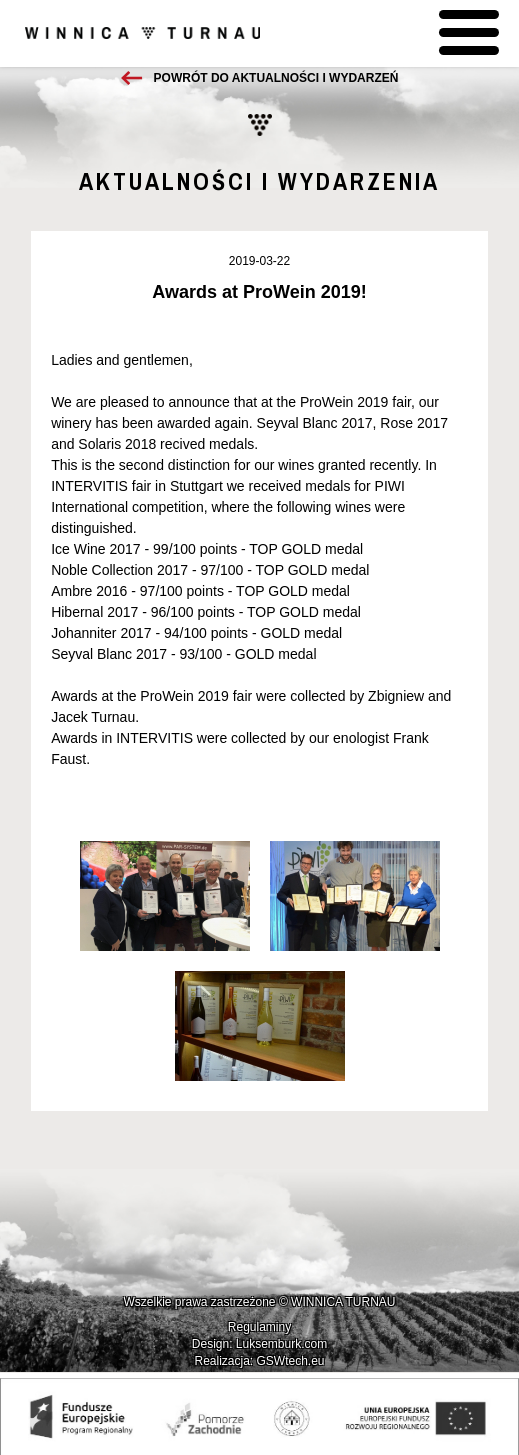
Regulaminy (259, 1327)
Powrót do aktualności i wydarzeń (276, 78)
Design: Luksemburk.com (259, 1344)
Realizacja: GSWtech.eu (259, 1361)
